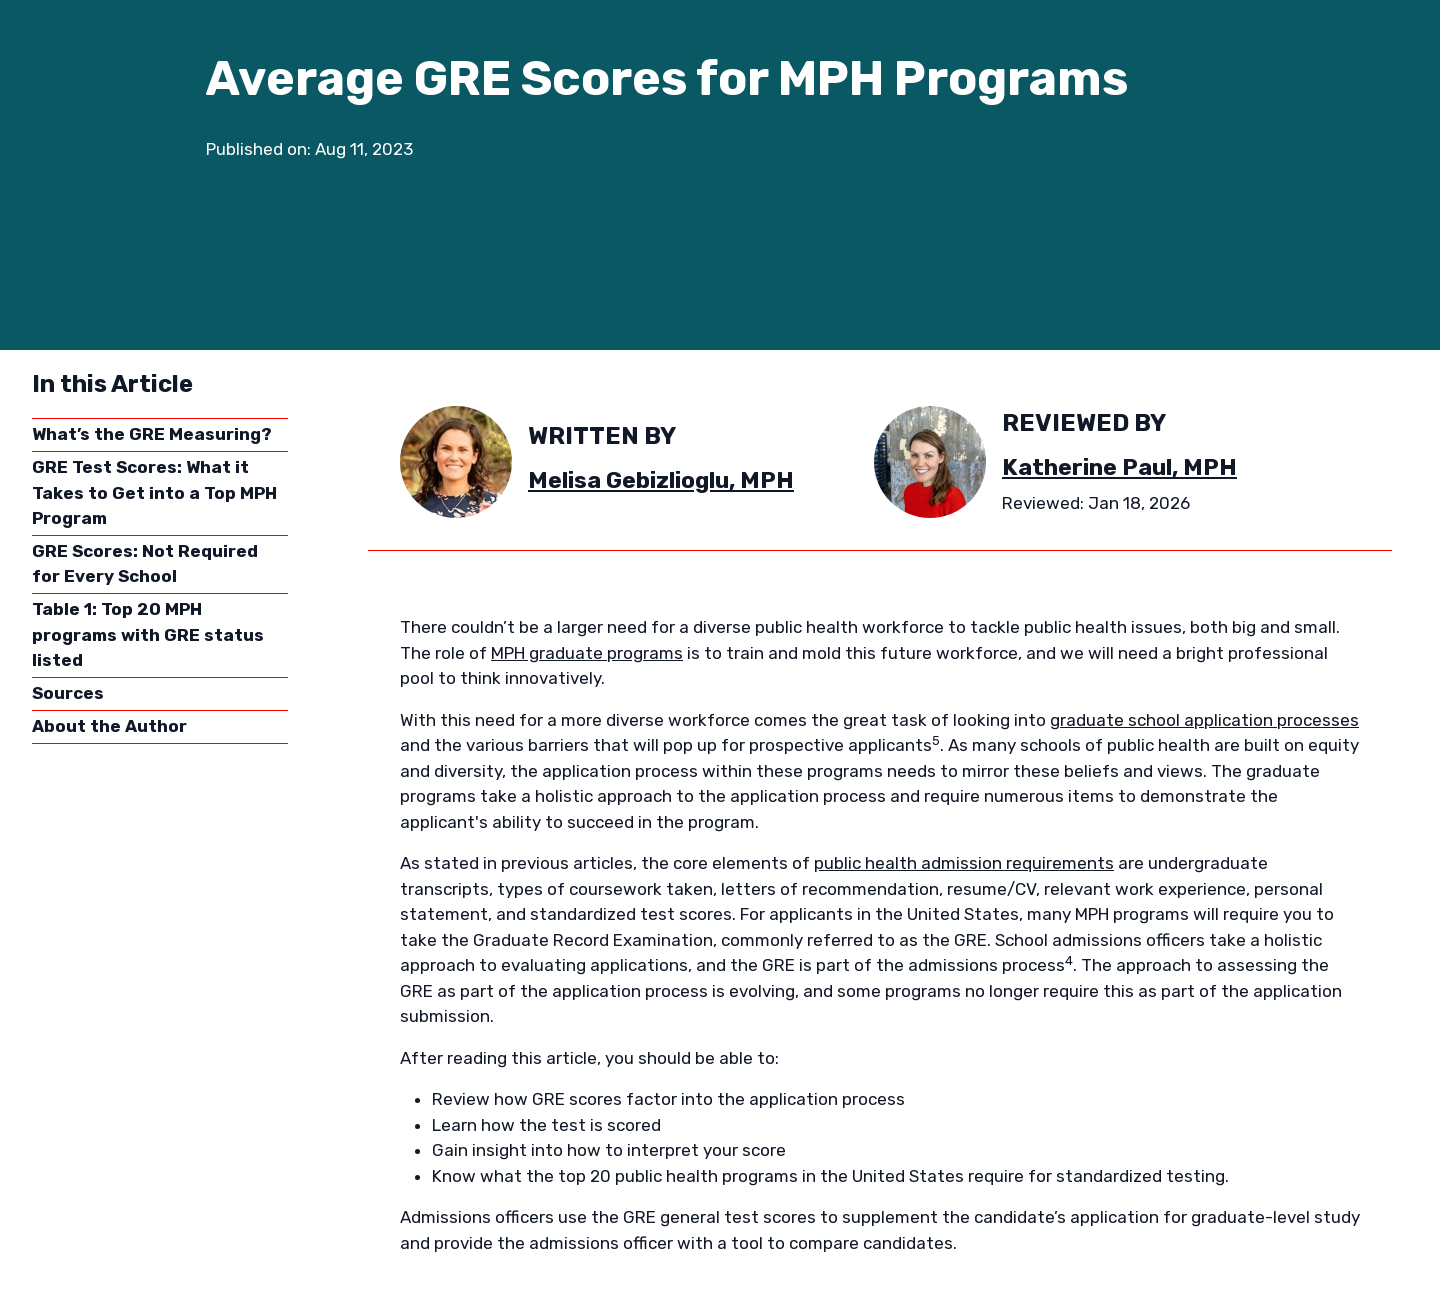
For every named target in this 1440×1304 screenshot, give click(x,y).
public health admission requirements (964, 863)
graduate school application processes (1204, 720)
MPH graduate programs (587, 653)
